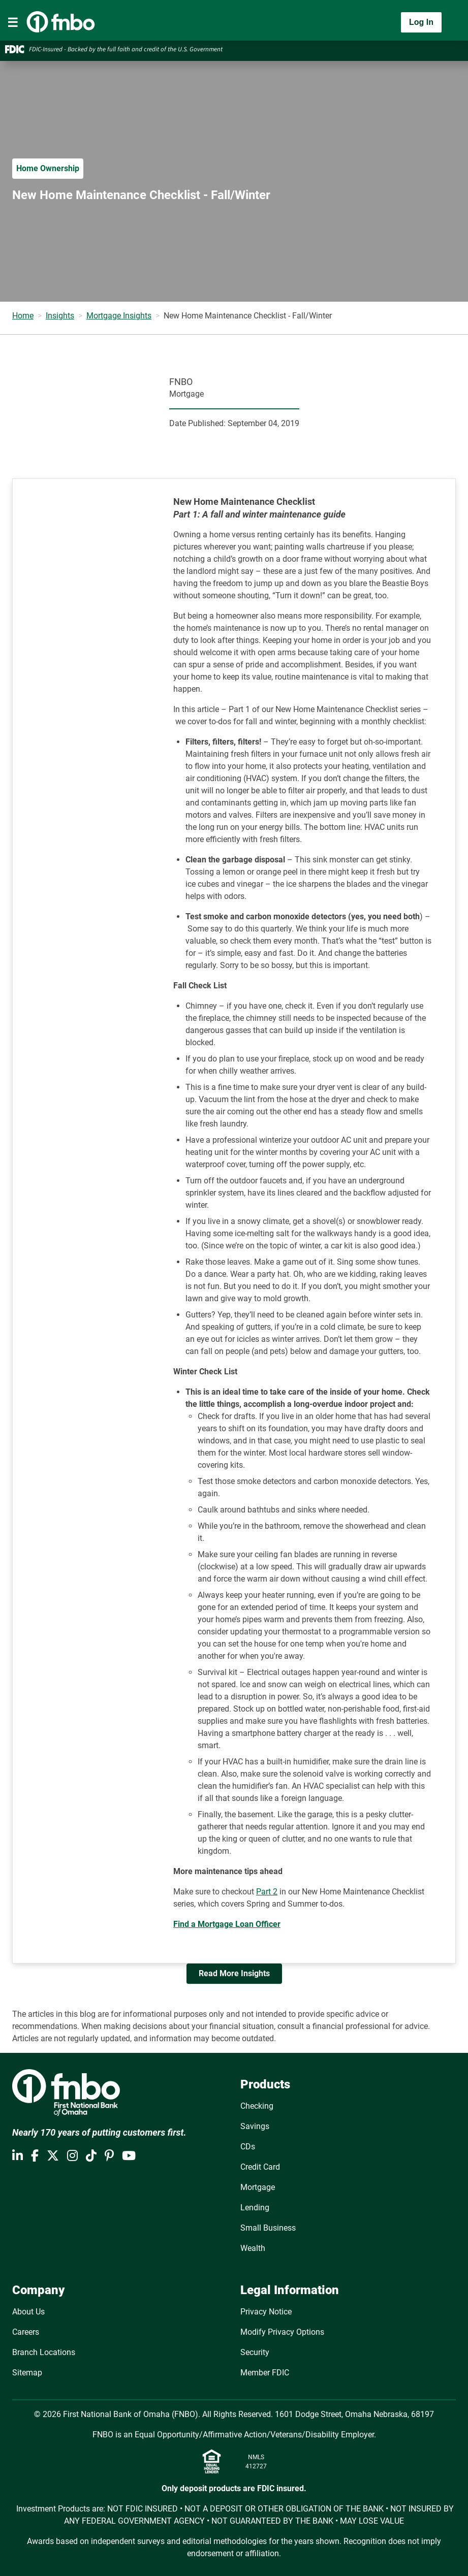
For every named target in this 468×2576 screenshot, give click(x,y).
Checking (256, 2106)
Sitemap (27, 2372)
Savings (254, 2126)
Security (254, 2352)
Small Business (268, 2228)
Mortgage (257, 2187)
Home (23, 315)
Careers (25, 2332)
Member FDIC (264, 2372)
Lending (254, 2207)
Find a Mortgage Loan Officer (226, 1924)
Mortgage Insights (118, 315)
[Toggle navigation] (12, 22)
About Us (28, 2311)
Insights (60, 315)
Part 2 (266, 1891)
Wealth (252, 2248)
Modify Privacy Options (282, 2332)
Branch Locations (43, 2352)
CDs (247, 2146)
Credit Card (260, 2167)
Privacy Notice (266, 2311)
